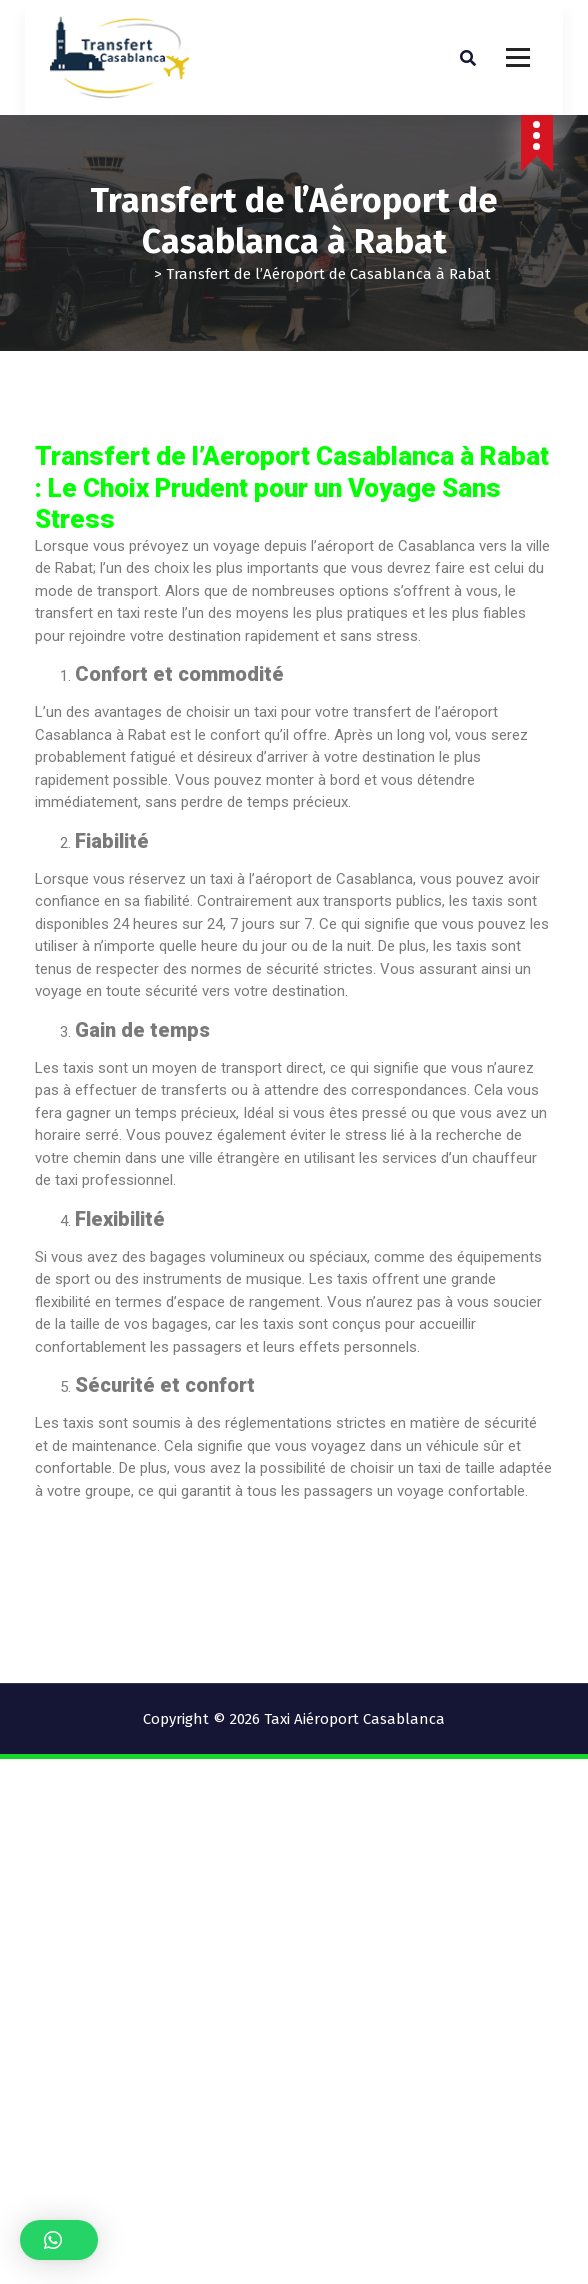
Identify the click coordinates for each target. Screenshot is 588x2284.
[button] (59, 2240)
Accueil (121, 274)
